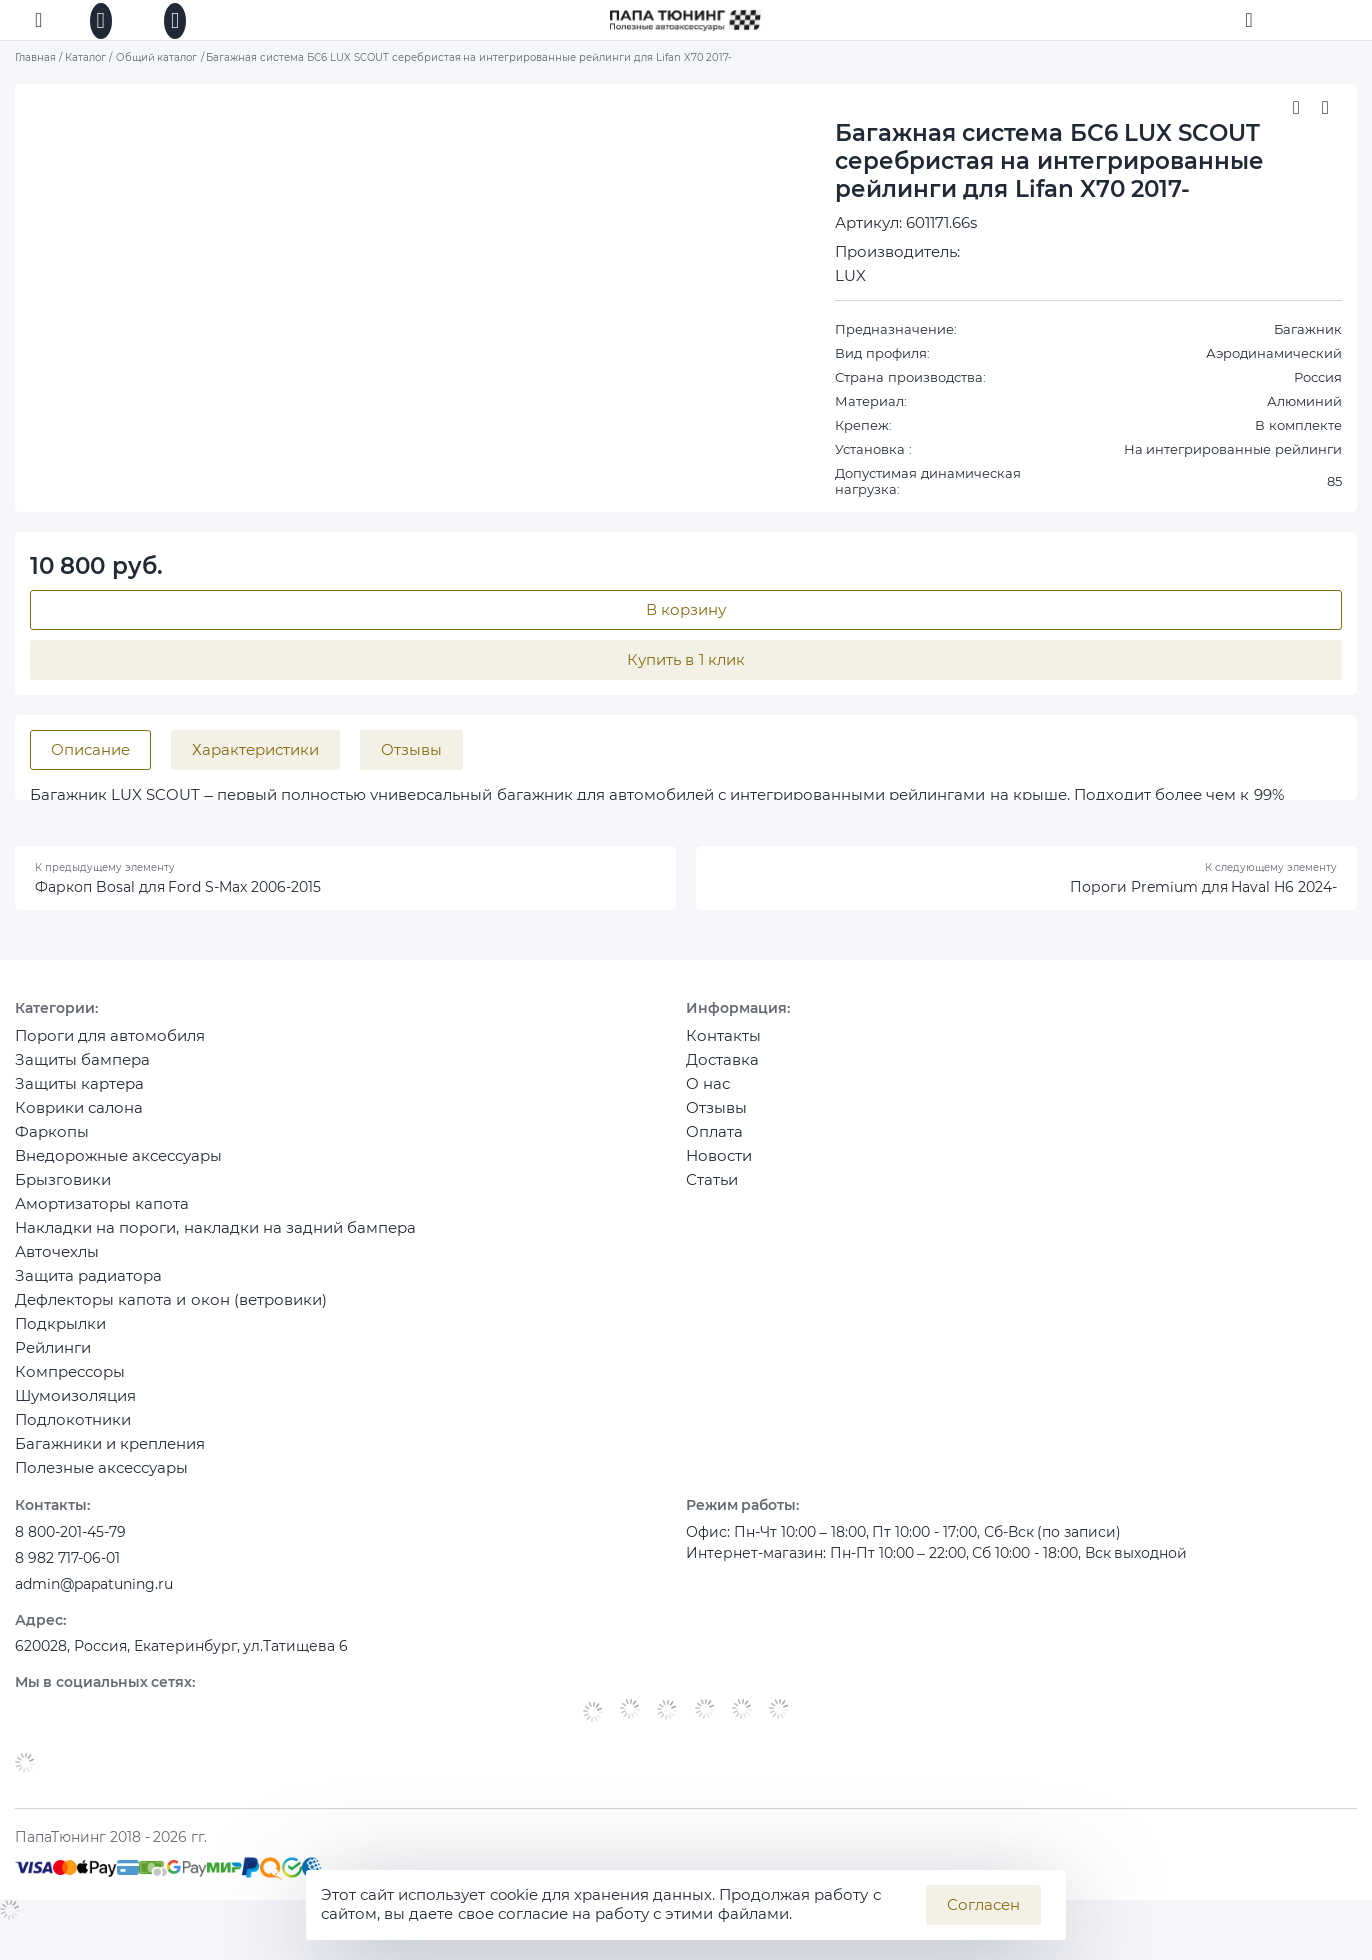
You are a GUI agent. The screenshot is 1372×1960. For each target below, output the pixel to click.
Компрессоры (70, 1385)
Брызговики (63, 1193)
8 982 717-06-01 (72, 1578)
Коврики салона (79, 1121)
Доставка (722, 1073)
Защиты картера (79, 1097)
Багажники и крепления (110, 1457)
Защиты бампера (82, 1073)
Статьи (712, 1193)
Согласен (983, 1904)
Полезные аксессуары (101, 1481)
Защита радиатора (88, 1289)
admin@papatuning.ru (101, 1607)
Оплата (714, 1145)
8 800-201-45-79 (76, 1549)
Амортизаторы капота (102, 1217)
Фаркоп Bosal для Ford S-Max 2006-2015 (189, 896)
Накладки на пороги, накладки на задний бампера (215, 1241)
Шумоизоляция (75, 1409)
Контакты (723, 1049)
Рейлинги (53, 1361)
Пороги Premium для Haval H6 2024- (1193, 896)
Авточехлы (57, 1265)
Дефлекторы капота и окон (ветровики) (171, 1313)
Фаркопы (52, 1145)
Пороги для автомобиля (110, 1049)
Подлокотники (73, 1433)
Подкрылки (60, 1337)
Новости (719, 1169)
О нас (708, 1097)
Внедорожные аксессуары (118, 1169)
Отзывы (716, 1121)
